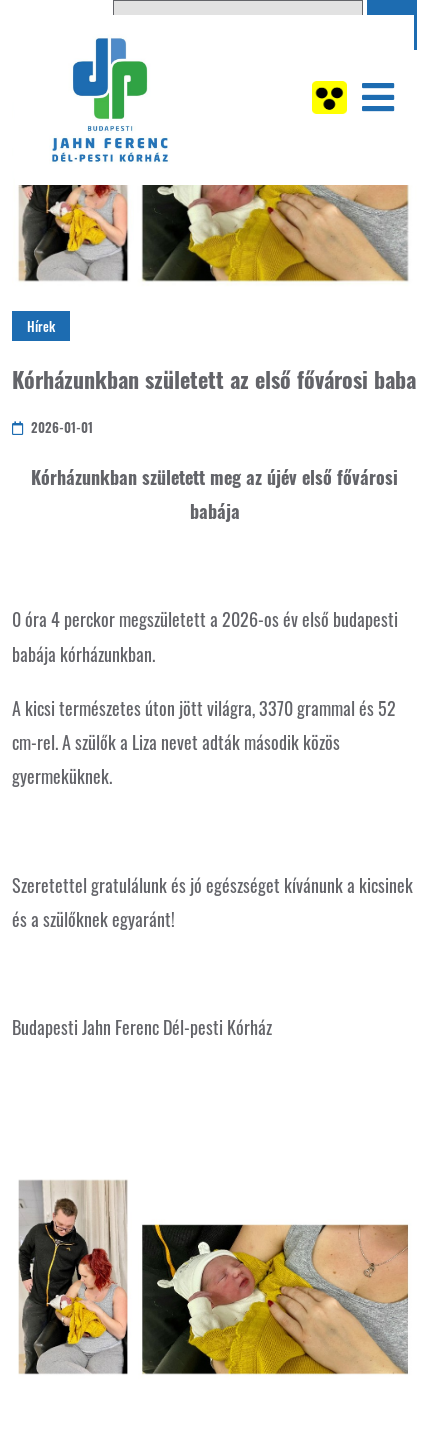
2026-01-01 (52, 427)
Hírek (41, 326)
